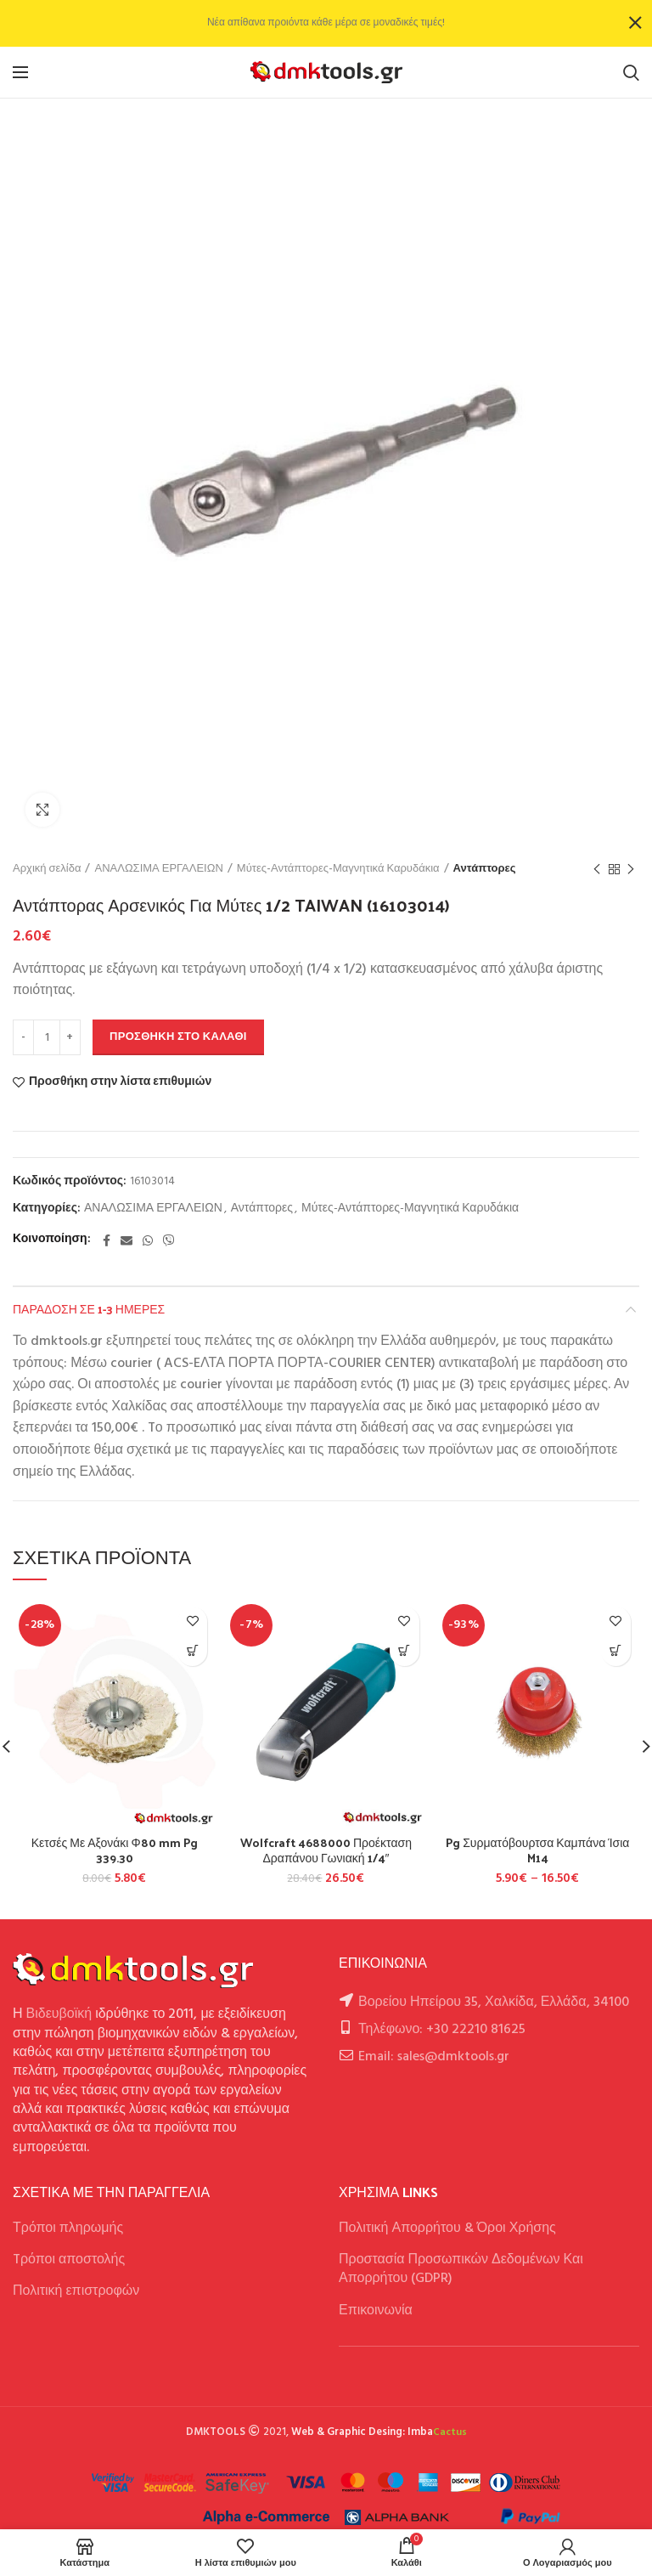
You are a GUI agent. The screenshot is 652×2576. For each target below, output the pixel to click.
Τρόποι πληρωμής (68, 2228)
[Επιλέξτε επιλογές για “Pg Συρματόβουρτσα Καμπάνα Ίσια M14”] (616, 1651)
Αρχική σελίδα (47, 869)
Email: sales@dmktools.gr (433, 2057)
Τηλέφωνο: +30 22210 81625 (442, 2030)
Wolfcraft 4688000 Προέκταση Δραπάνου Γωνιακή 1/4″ (326, 1850)
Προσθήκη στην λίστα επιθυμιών (120, 1082)
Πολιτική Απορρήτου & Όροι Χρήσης (447, 2228)
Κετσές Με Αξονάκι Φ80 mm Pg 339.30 (114, 1850)
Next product (631, 870)
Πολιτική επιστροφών (76, 2291)
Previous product (597, 870)
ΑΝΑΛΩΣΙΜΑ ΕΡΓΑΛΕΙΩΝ (158, 869)
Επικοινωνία (376, 2311)
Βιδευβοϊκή (59, 2014)
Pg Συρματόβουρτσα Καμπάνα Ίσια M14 (537, 1850)
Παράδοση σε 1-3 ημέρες (89, 1308)
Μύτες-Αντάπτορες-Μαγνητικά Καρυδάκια (338, 869)
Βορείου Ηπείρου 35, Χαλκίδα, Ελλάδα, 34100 (493, 2002)
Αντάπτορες (484, 869)
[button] (192, 1651)
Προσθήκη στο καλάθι (178, 1037)
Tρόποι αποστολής (69, 2260)
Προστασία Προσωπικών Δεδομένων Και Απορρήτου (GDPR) (461, 2269)
